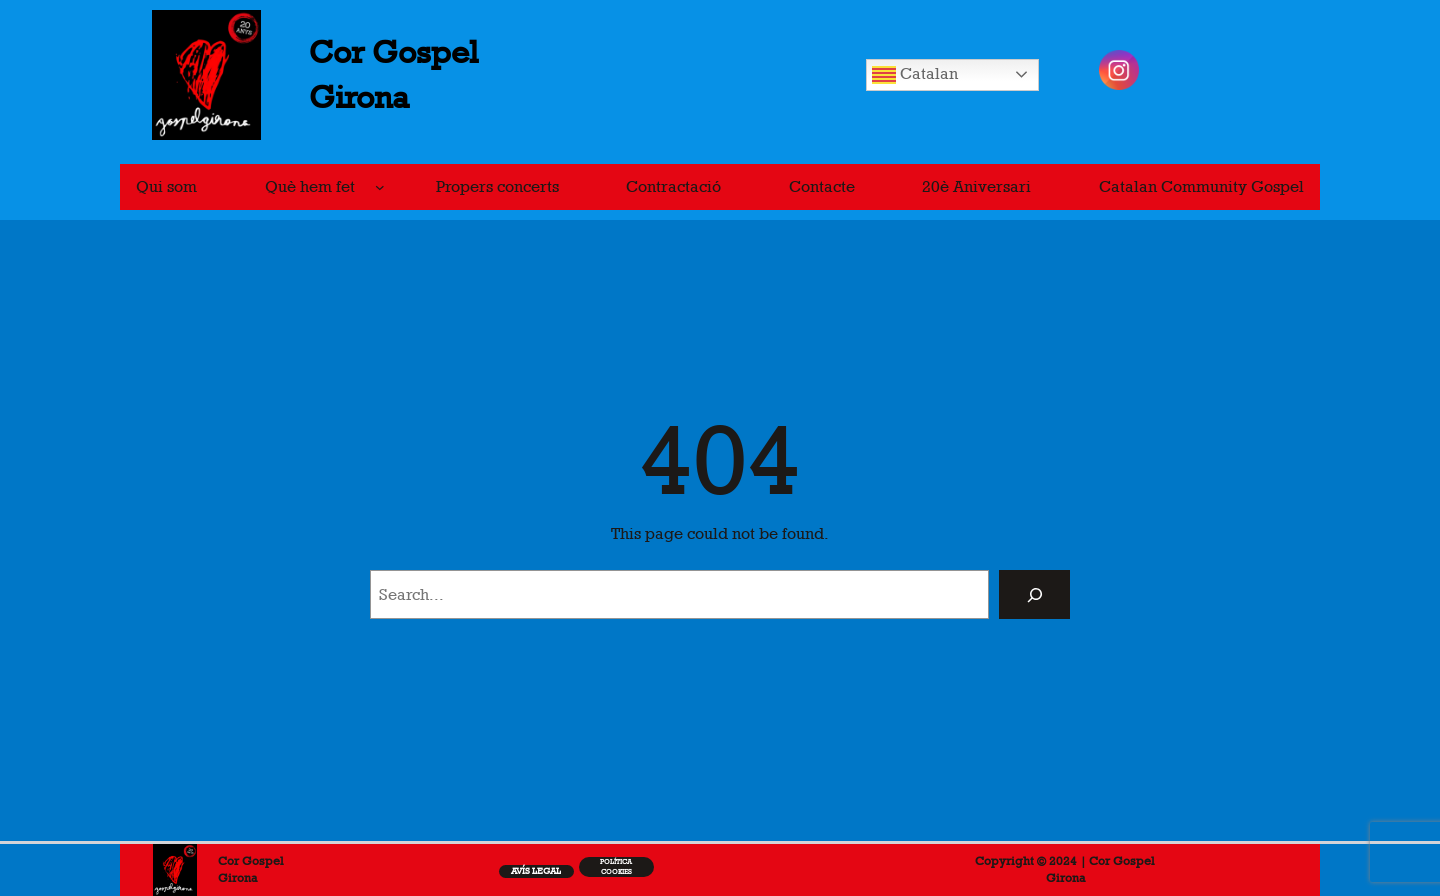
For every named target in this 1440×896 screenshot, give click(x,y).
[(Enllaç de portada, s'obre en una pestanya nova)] (175, 869)
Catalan (915, 75)
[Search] (1034, 594)
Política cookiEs (616, 866)
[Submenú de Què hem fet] (380, 187)
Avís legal (536, 870)
